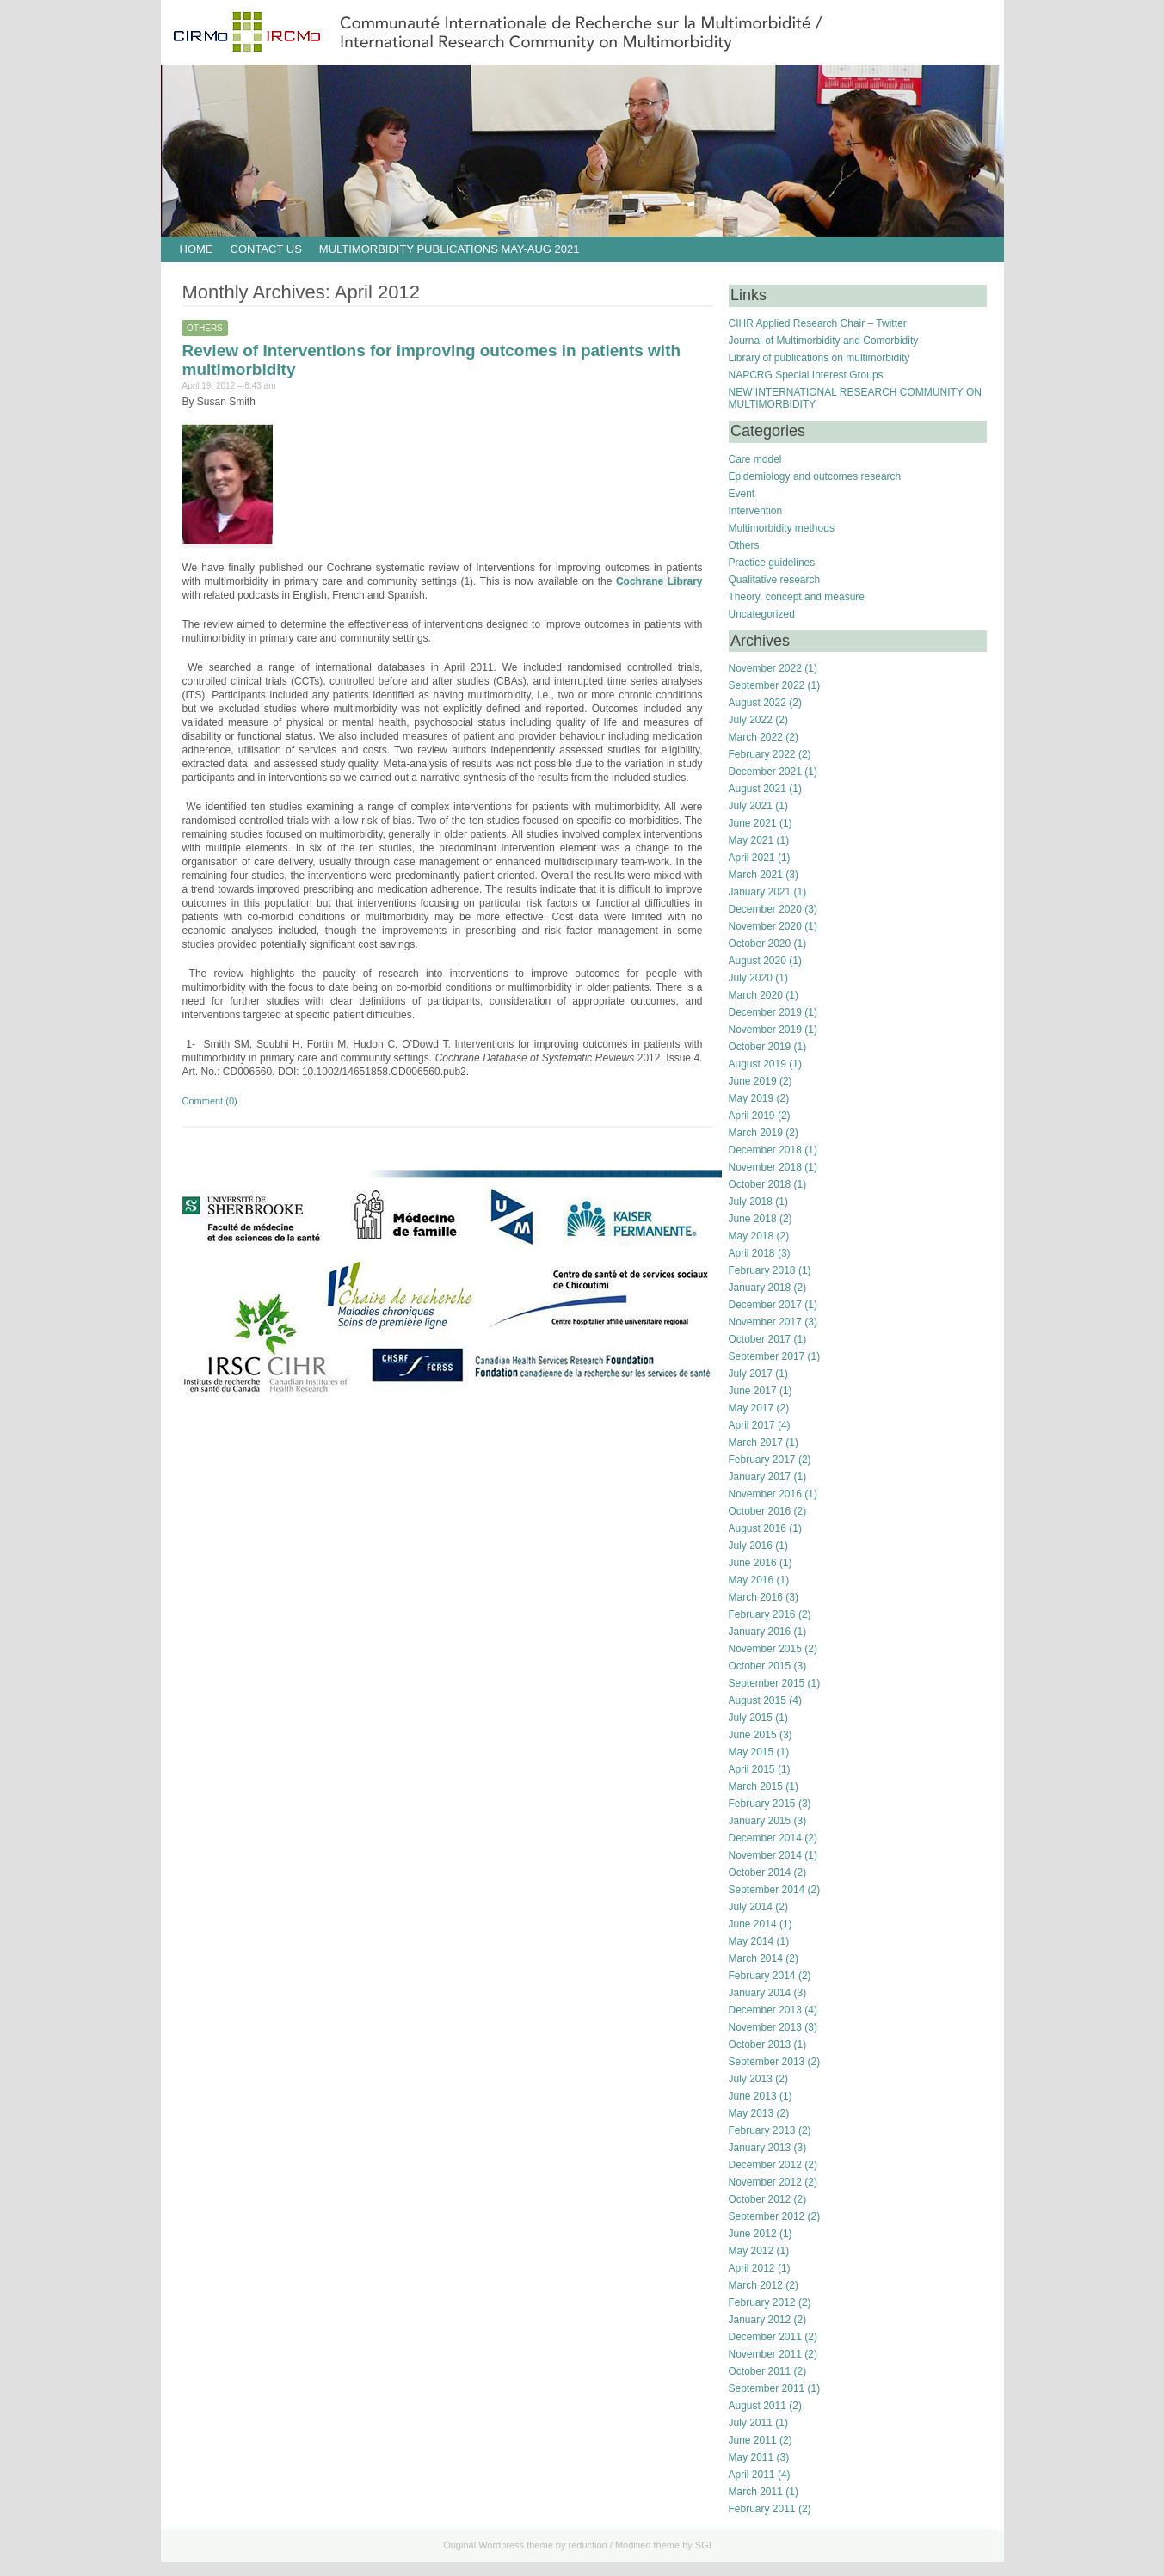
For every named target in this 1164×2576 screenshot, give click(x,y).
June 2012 (753, 2234)
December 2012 (765, 2165)
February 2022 (762, 754)
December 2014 (765, 1838)
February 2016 (762, 1614)
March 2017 (756, 1442)
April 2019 (752, 1116)
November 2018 (765, 1167)
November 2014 (765, 1855)
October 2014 (760, 1872)
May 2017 (751, 1408)
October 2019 (760, 1047)
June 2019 (753, 1081)
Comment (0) (209, 1101)
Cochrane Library (659, 581)
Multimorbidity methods (782, 528)
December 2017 (765, 1305)
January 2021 (760, 892)
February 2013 (762, 2130)
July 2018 (751, 1202)
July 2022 (751, 720)
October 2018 (760, 1184)
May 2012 (751, 2251)
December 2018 (765, 1150)
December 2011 (765, 2337)
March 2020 (756, 995)
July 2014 (751, 1907)
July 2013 (751, 2079)
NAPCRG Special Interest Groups (806, 375)
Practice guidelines (772, 562)
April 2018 (752, 1253)
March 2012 (756, 2285)
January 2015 (760, 1821)
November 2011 (765, 2354)
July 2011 (751, 2423)
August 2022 (757, 703)
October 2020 (760, 944)
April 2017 (752, 1425)
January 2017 (760, 1477)
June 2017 (753, 1391)
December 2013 (765, 2010)
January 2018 (760, 1288)
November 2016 (765, 1494)
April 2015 (752, 1769)
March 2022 (756, 737)
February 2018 (762, 1270)
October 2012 (760, 2199)
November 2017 (765, 1322)
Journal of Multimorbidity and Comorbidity (824, 341)
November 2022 (765, 668)
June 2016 (753, 1563)
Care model (755, 459)
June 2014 (753, 1924)
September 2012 (767, 2216)
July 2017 (751, 1374)
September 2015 (767, 1683)
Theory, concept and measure (797, 597)
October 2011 (760, 2371)
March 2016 (756, 1597)
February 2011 (762, 2509)
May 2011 (751, 2457)
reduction (587, 2545)
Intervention (756, 511)
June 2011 (753, 2440)
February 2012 (762, 2302)
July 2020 (751, 978)
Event (742, 494)
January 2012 (760, 2320)
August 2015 (757, 1700)
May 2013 (751, 2113)
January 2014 (760, 1993)
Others (205, 328)
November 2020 (765, 926)
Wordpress (501, 2545)
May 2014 (751, 1941)
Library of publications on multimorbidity (819, 358)
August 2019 (757, 1064)
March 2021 (756, 875)
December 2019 (765, 1012)
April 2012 (752, 2268)
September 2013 (767, 2062)
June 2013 (753, 2096)
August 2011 (757, 2406)
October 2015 (760, 1666)
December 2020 (765, 909)
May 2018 (751, 1236)
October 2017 (760, 1339)
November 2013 (765, 2027)
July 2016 (751, 1546)
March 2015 (756, 1786)
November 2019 (765, 1030)
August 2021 (757, 789)
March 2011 (756, 2492)
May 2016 (751, 1580)
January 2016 (760, 1632)
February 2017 (762, 1460)
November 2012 (765, 2182)
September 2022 (767, 685)
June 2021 (753, 823)
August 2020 (757, 961)
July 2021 (751, 806)
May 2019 (751, 1098)
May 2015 (751, 1752)
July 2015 (751, 1718)
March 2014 (756, 1958)
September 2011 (767, 2388)
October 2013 (760, 2044)
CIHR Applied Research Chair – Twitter (818, 323)
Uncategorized (762, 614)
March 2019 (756, 1133)
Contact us (266, 249)
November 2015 (765, 1649)
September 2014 (767, 1890)
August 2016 (757, 1528)
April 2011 (752, 2474)
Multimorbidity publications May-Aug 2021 (449, 249)
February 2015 (762, 1804)
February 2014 (762, 1976)
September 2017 (767, 1356)
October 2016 (760, 1511)
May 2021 (751, 840)
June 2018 (753, 1219)
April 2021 (752, 857)
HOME (196, 249)
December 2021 (765, 771)
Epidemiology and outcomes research (815, 476)
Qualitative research (775, 580)
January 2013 (760, 2148)
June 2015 (753, 1735)
